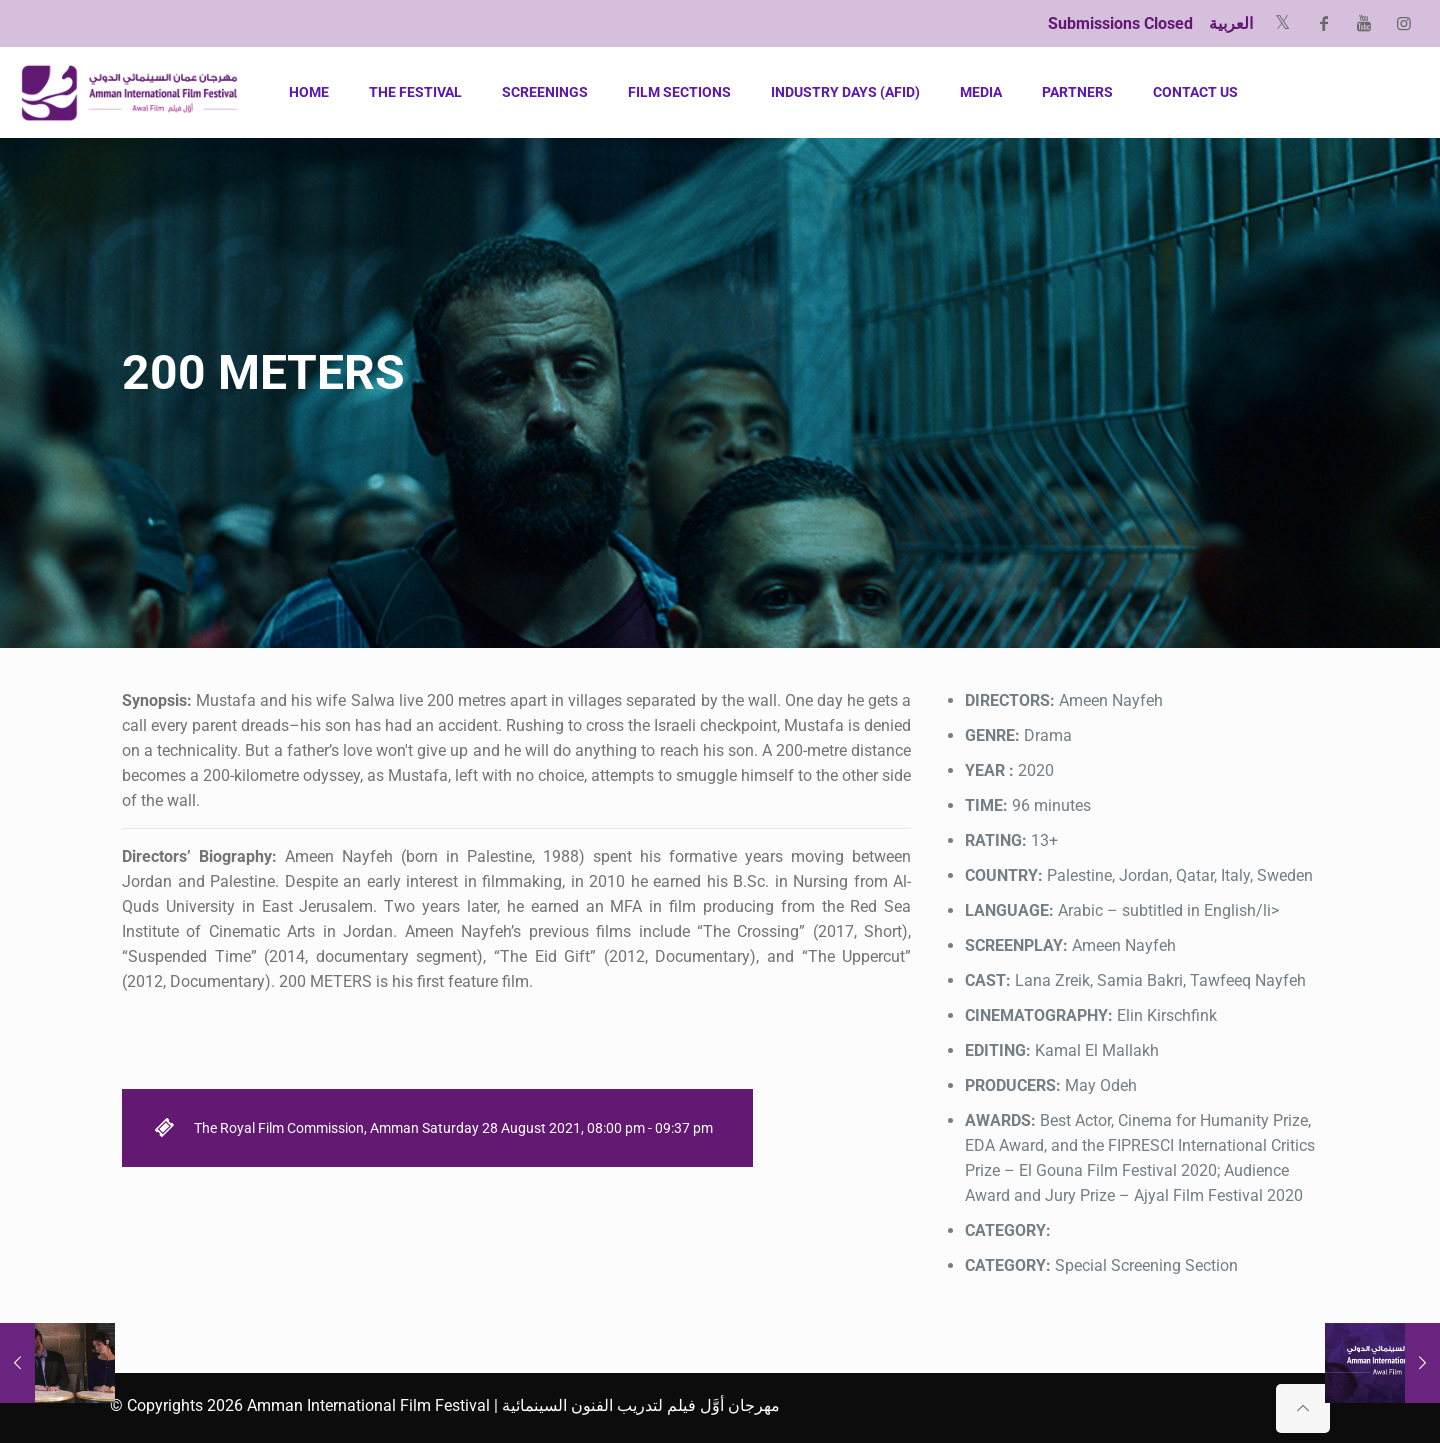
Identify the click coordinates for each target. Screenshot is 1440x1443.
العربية (1231, 23)
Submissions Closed (1120, 23)
